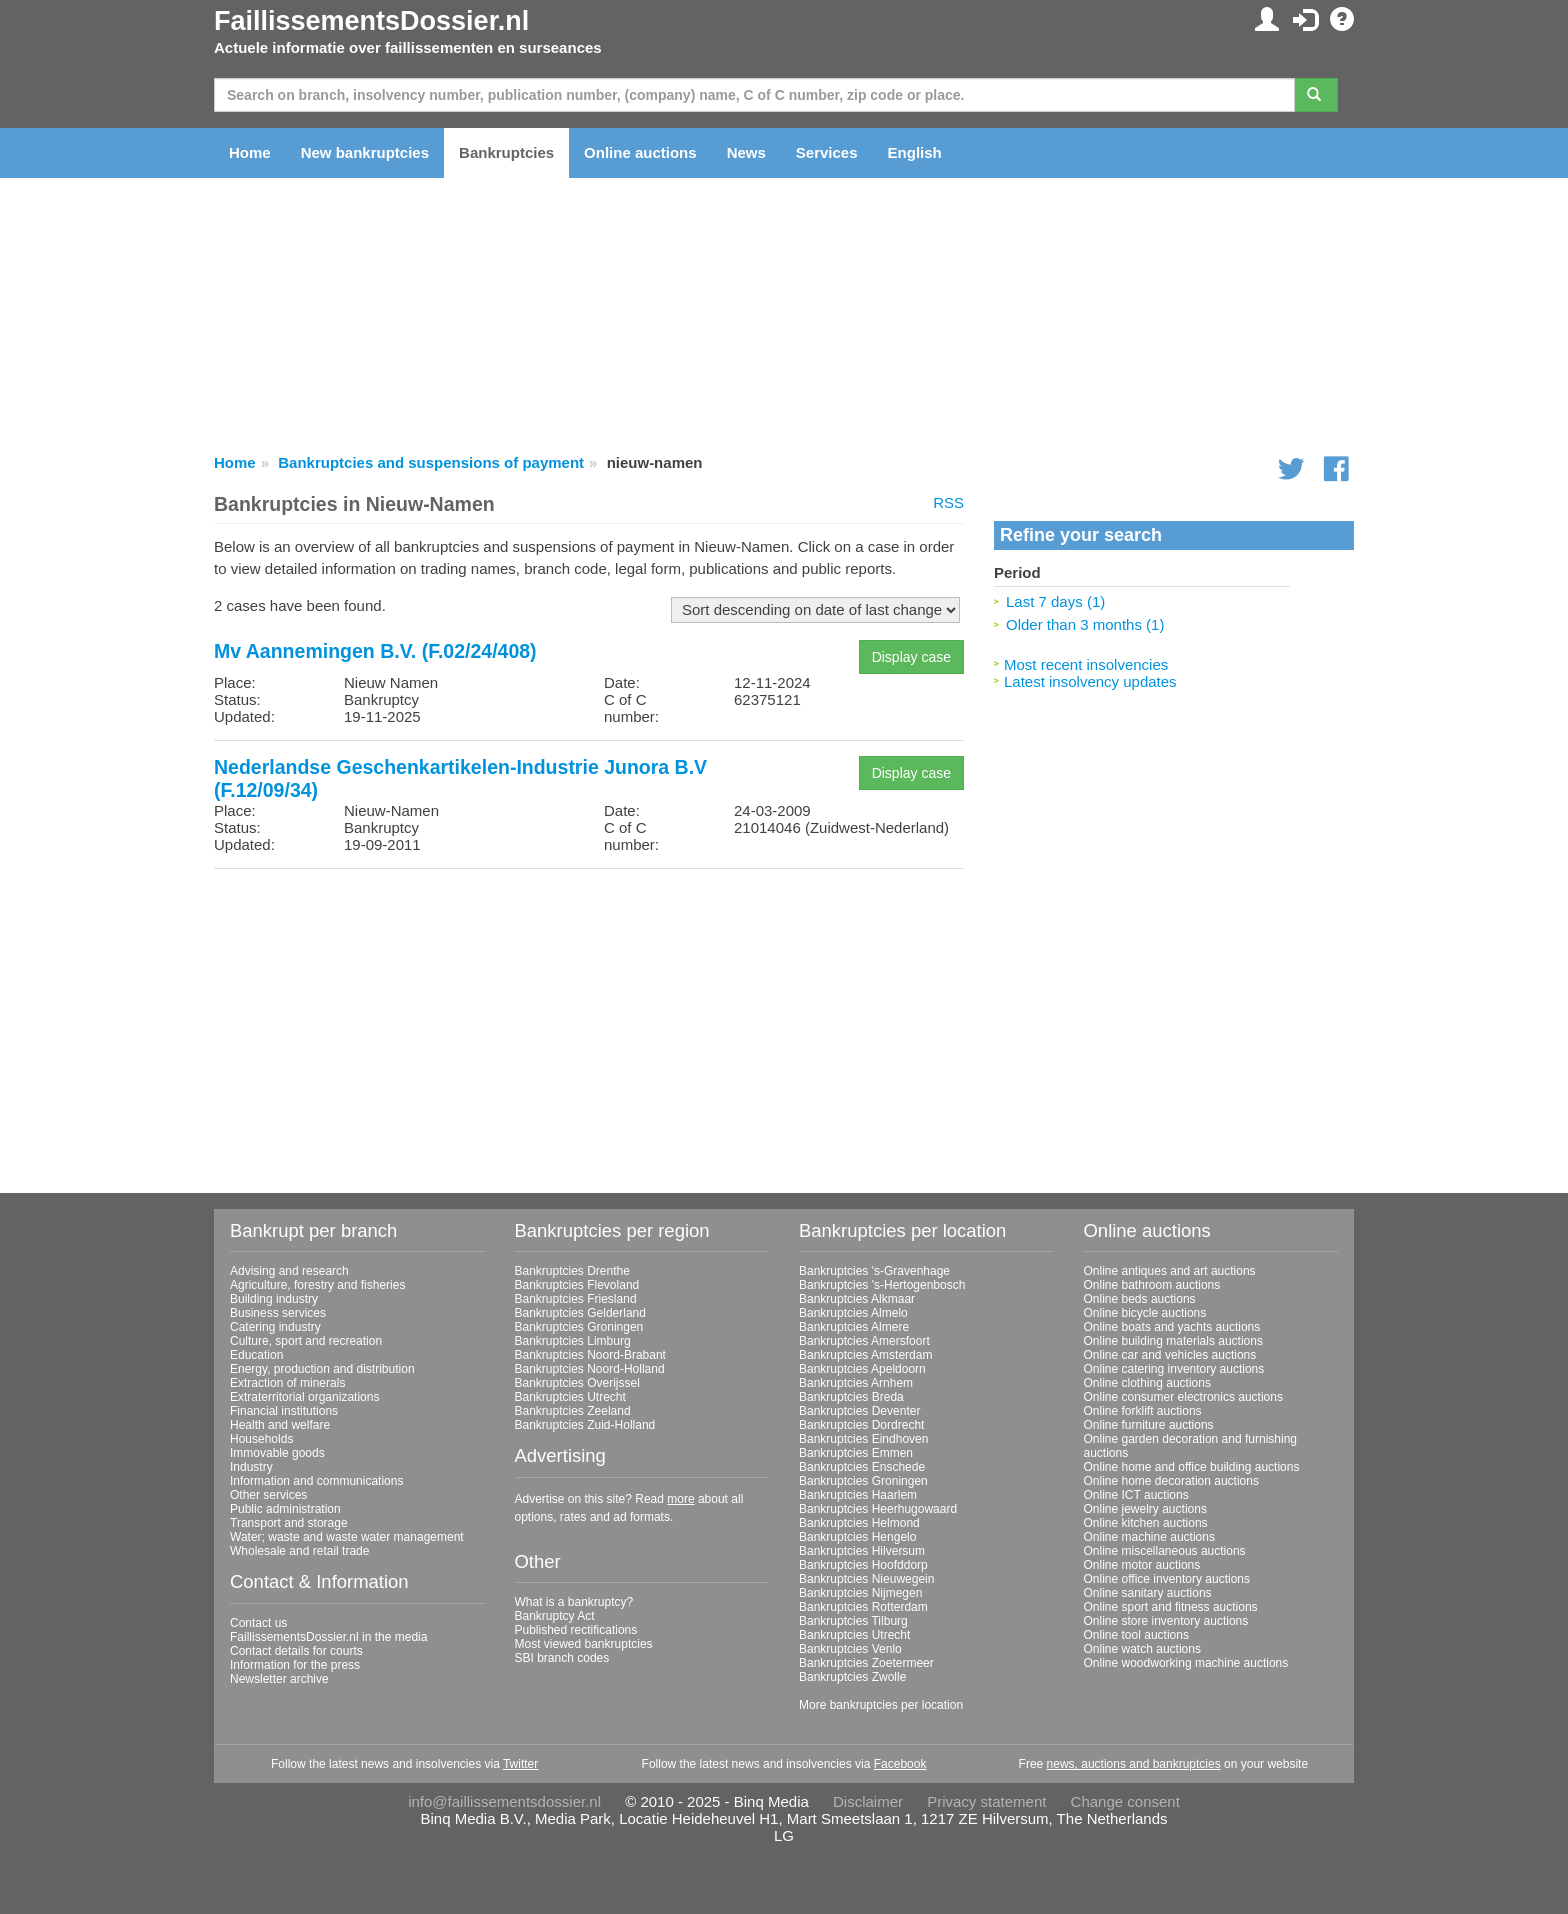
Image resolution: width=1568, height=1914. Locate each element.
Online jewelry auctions (1145, 1509)
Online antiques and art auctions (1170, 1271)
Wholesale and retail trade (299, 1551)
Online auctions (640, 152)
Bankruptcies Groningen (579, 1327)
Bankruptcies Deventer (859, 1411)
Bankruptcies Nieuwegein (866, 1579)
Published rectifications (576, 1630)
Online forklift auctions (1143, 1411)
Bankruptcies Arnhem (856, 1383)
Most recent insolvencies (1086, 664)
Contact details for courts (296, 1651)
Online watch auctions (1142, 1649)
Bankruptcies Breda (851, 1397)
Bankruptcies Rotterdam (863, 1607)
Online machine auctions (1149, 1537)
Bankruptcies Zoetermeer (866, 1663)
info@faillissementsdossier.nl (504, 1801)
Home (250, 152)
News (746, 152)
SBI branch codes (562, 1658)
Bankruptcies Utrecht (570, 1397)
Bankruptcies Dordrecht (861, 1425)
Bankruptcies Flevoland (577, 1285)
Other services (268, 1495)
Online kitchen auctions (1146, 1523)
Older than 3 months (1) (1085, 624)
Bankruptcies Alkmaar (857, 1299)
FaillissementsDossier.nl (371, 21)
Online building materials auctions (1173, 1341)
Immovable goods (277, 1453)
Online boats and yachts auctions (1172, 1327)
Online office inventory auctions (1167, 1579)
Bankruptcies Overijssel (577, 1383)
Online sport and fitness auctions (1171, 1607)
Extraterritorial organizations (304, 1397)
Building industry (274, 1299)
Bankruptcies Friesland (576, 1299)
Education (256, 1355)
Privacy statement (986, 1801)
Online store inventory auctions (1166, 1621)
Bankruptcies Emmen (856, 1453)
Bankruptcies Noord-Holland (590, 1369)
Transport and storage (289, 1523)
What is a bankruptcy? (574, 1602)
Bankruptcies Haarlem (858, 1495)
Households (261, 1439)
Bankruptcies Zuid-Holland (585, 1425)
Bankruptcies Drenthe (572, 1271)
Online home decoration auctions (1171, 1481)
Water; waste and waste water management (347, 1537)
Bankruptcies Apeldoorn (862, 1369)
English (915, 152)
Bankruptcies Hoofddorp (863, 1565)
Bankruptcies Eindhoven (863, 1439)
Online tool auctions (1136, 1635)
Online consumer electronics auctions (1183, 1397)
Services (827, 152)
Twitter (520, 1764)
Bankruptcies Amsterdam (865, 1355)
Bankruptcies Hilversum (862, 1551)
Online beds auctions (1140, 1299)
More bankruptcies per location (881, 1705)
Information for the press (295, 1665)
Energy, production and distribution (322, 1369)
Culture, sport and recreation (306, 1341)
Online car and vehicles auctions (1170, 1355)
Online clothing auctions (1147, 1383)
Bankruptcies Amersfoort (864, 1341)
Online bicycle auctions (1145, 1313)
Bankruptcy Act (555, 1616)
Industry (251, 1467)
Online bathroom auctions (1152, 1285)
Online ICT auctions (1136, 1495)
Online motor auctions (1142, 1565)
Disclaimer (868, 1801)
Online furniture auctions (1149, 1425)
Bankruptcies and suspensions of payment (431, 462)
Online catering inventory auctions (1174, 1369)
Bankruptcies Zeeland (573, 1411)
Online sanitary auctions (1148, 1593)
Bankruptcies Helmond (859, 1523)
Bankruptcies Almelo (853, 1313)
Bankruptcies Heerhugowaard (878, 1509)
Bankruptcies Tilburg (853, 1621)
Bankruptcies (506, 152)
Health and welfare (280, 1425)
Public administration (285, 1509)
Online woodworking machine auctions (1186, 1663)
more (680, 1499)
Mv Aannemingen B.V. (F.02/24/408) (375, 651)
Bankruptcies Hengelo (857, 1537)
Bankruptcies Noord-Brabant (590, 1355)
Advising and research (289, 1271)
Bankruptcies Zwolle (852, 1677)
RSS (948, 502)
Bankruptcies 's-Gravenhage (874, 1271)
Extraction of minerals (287, 1383)
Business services (278, 1313)
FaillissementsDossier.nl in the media (328, 1637)
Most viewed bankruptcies (584, 1644)
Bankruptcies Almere (854, 1327)
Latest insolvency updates (1090, 681)
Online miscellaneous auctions (1165, 1551)
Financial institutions (284, 1411)
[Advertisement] (589, 1024)
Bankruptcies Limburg (573, 1341)
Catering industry (275, 1327)
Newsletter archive (279, 1679)
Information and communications (316, 1481)
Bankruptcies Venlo (850, 1649)
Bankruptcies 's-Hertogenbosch (882, 1285)
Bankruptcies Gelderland (580, 1313)
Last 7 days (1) (1055, 601)
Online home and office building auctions (1192, 1467)
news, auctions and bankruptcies (1134, 1764)
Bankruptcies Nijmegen (860, 1593)
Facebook (900, 1764)
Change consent (1125, 1801)
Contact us (258, 1623)
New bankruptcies (365, 152)
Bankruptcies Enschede (862, 1467)
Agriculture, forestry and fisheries (317, 1285)
